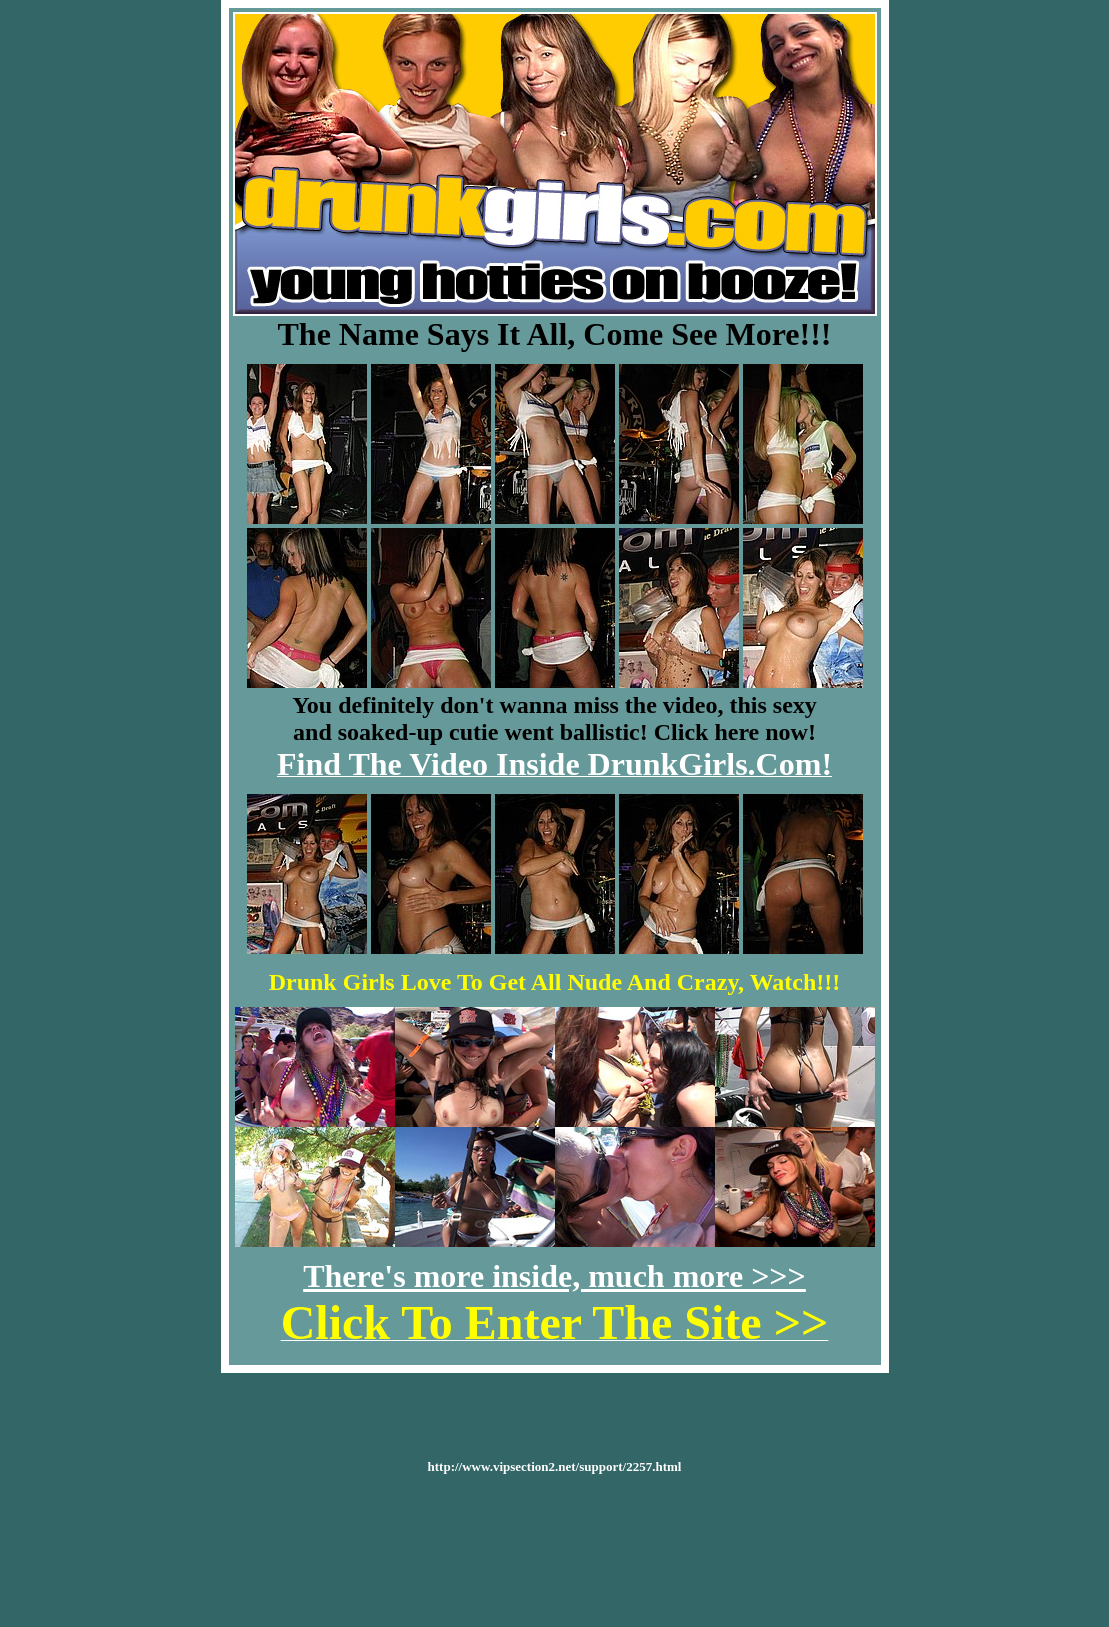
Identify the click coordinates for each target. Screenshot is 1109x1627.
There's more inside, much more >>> (554, 1276)
